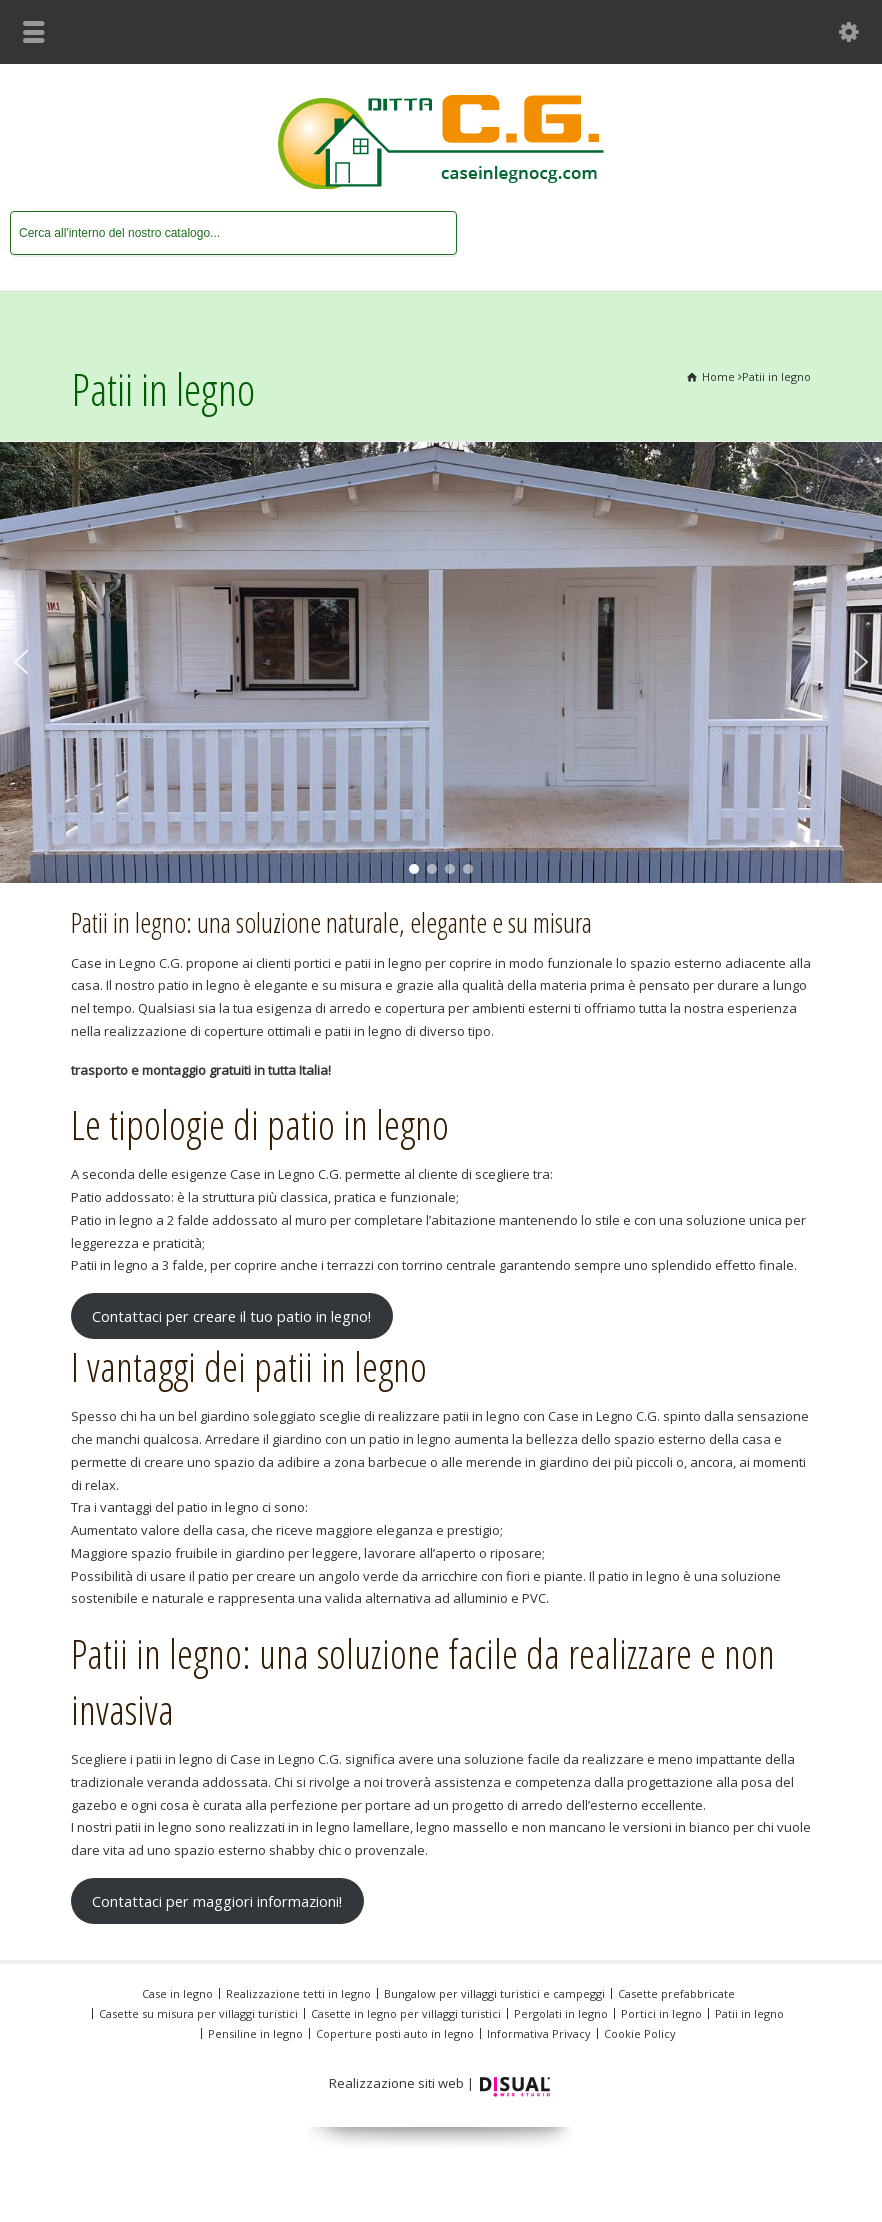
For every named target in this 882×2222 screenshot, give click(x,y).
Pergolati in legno (561, 2013)
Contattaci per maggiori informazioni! (217, 1901)
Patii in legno (749, 2013)
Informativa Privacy (539, 2033)
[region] (441, 662)
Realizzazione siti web (396, 2083)
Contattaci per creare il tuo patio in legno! (231, 1316)
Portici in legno (661, 2013)
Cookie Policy (640, 2033)
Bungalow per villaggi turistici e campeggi (494, 1993)
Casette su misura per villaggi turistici (198, 2013)
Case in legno (177, 1993)
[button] (21, 662)
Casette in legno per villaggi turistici (406, 2013)
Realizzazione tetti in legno (298, 1993)
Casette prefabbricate (676, 1993)
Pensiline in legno (255, 2033)
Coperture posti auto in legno (395, 2033)
